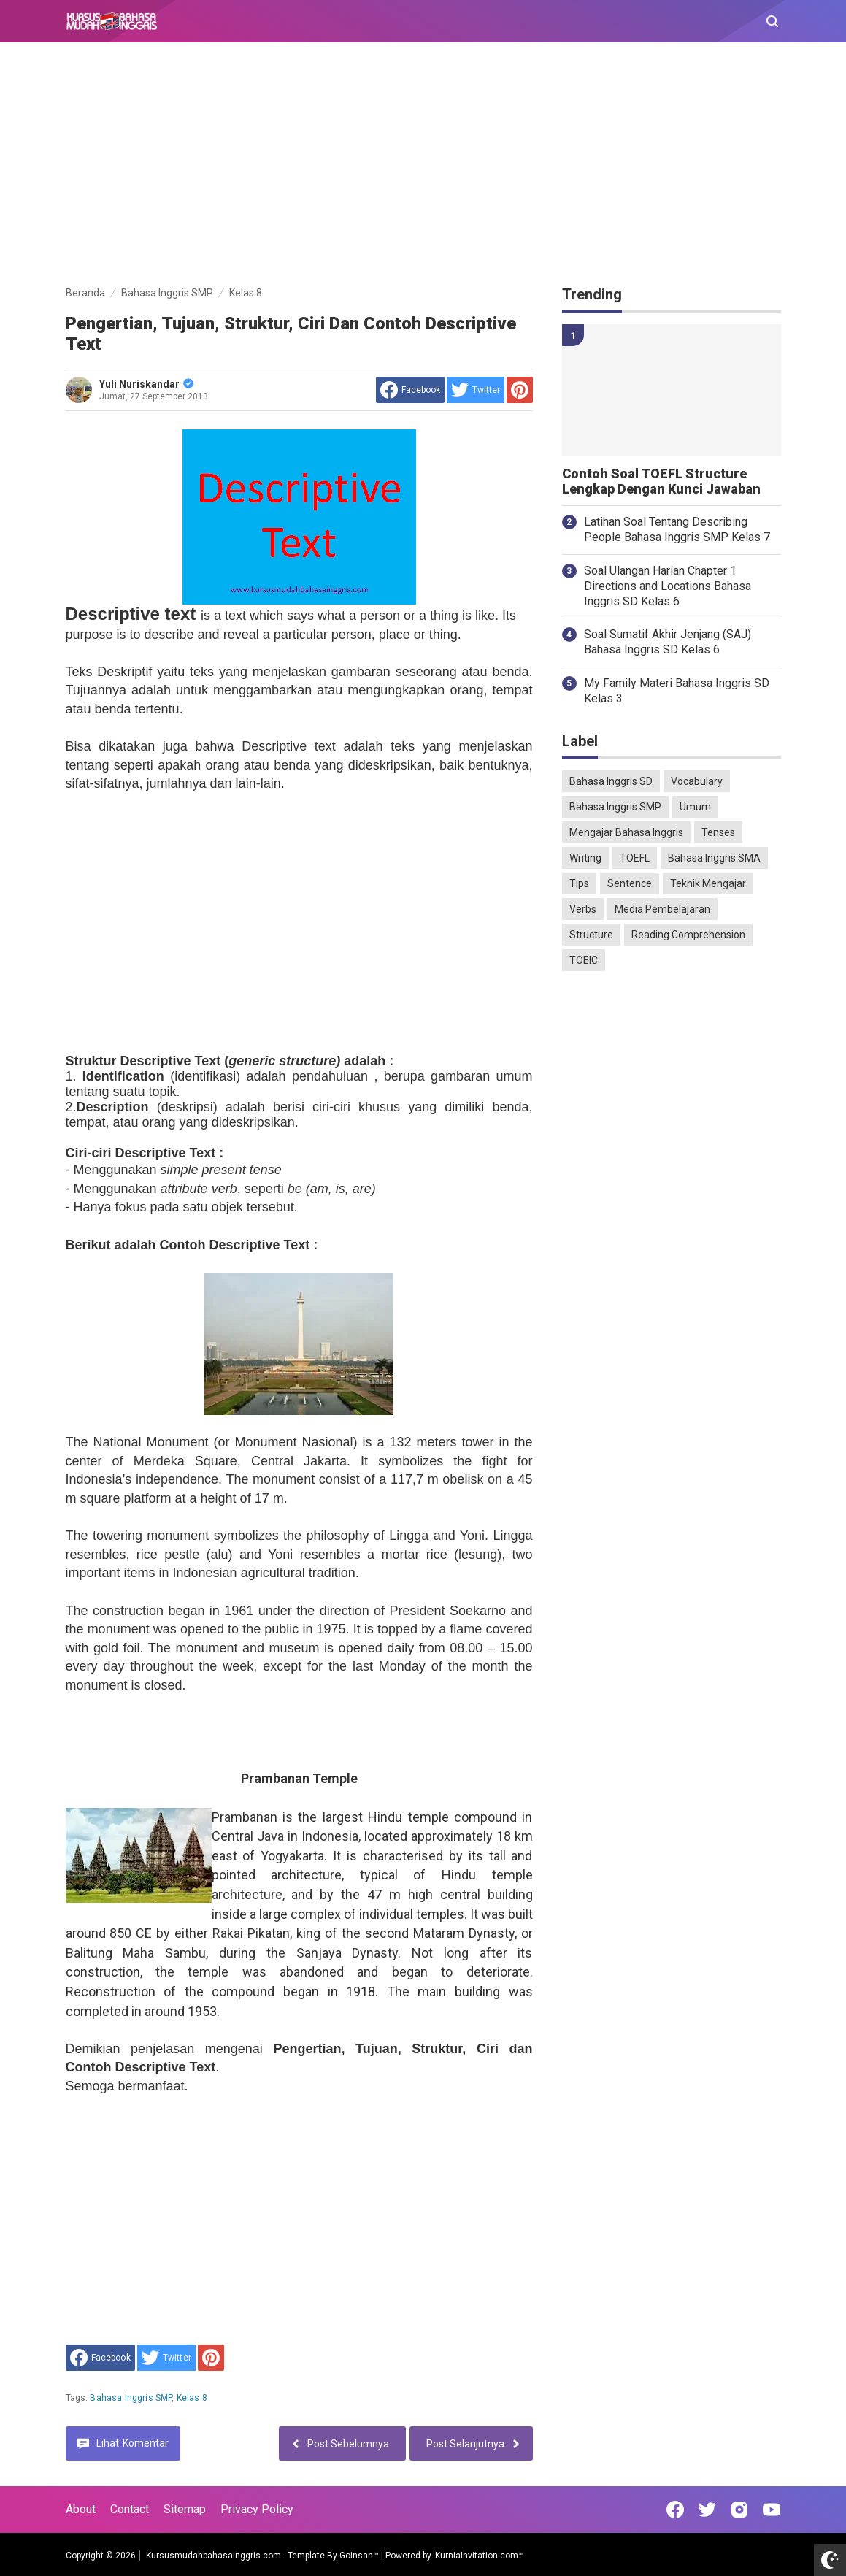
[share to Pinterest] (520, 390)
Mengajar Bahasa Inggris (626, 832)
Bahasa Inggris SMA (714, 858)
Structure (591, 934)
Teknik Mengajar (708, 883)
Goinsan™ (359, 2555)
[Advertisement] (423, 166)
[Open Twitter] (707, 2509)
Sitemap (185, 2509)
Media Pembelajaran (662, 909)
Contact (129, 2509)
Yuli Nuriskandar (146, 384)
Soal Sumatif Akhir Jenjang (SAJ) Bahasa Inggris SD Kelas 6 (667, 641)
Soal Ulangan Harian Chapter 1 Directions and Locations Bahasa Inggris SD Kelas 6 (667, 586)
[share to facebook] (410, 390)
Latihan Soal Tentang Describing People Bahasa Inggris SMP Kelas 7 (677, 529)
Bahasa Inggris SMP (131, 2398)
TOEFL (635, 858)
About (81, 2509)
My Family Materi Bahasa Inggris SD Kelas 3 (676, 690)
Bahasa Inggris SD (611, 781)
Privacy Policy (256, 2509)
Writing (585, 858)
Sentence (629, 883)
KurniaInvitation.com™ (478, 2555)
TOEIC (583, 960)
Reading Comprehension (688, 934)
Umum (695, 807)
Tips (579, 883)
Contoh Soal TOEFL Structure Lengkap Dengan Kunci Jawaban (661, 482)
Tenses (718, 832)
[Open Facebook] (675, 2509)
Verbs (582, 909)
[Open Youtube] (771, 2509)
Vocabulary (697, 781)
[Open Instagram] (739, 2509)
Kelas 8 (192, 2398)
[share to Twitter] (475, 390)
